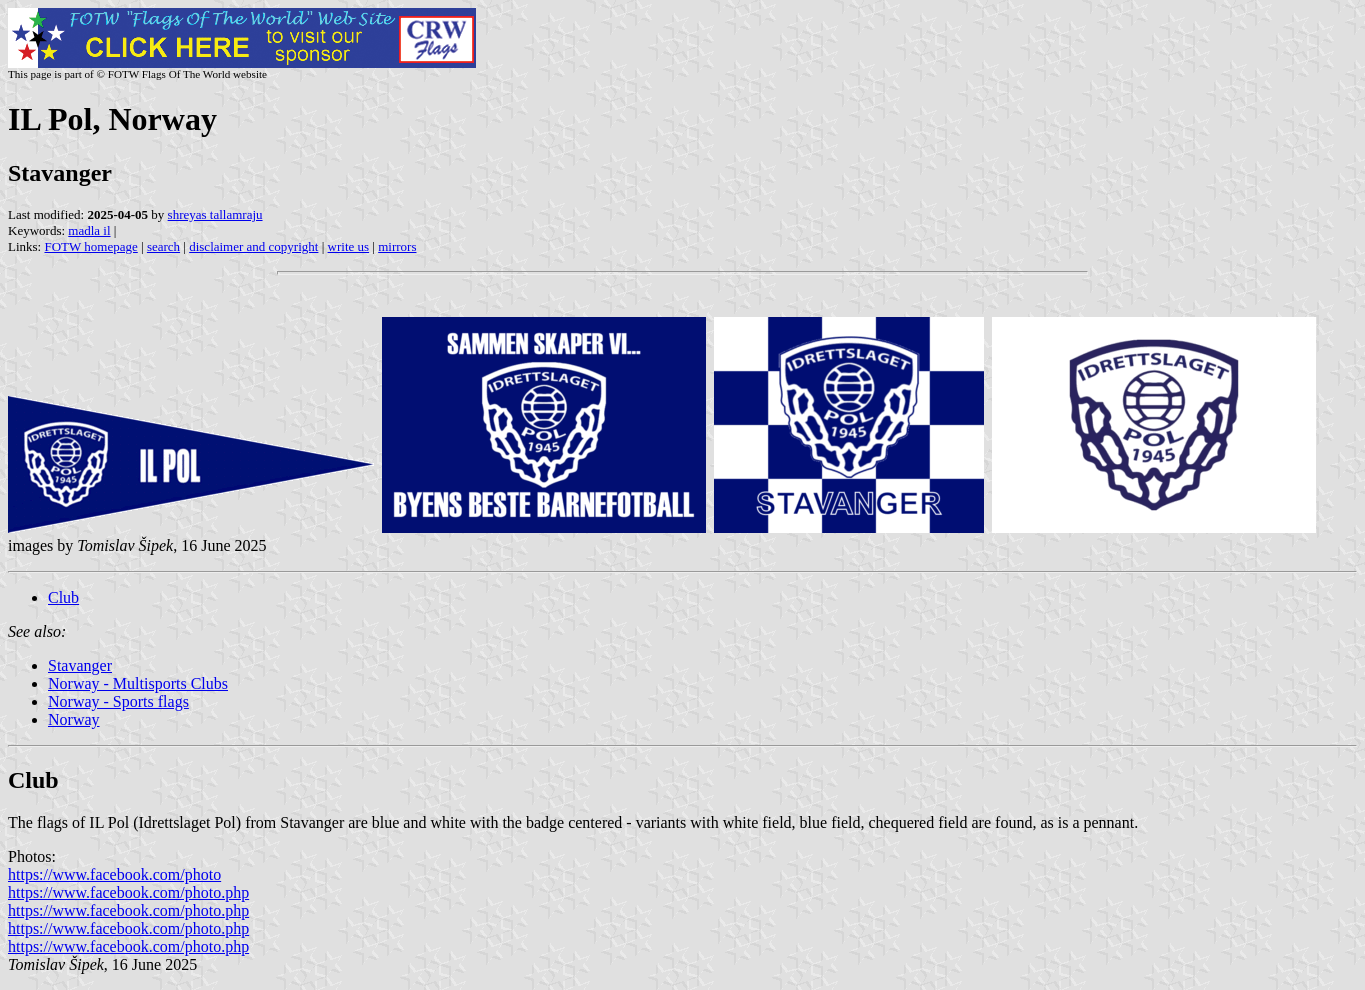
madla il (89, 230)
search (163, 246)
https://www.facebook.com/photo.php (128, 892)
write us (349, 246)
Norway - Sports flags (118, 701)
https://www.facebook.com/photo (114, 874)
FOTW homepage (90, 246)
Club (63, 597)
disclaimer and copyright (253, 246)
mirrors (397, 246)
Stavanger (80, 665)
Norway (74, 719)
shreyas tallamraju (215, 214)
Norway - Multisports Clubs (138, 683)
